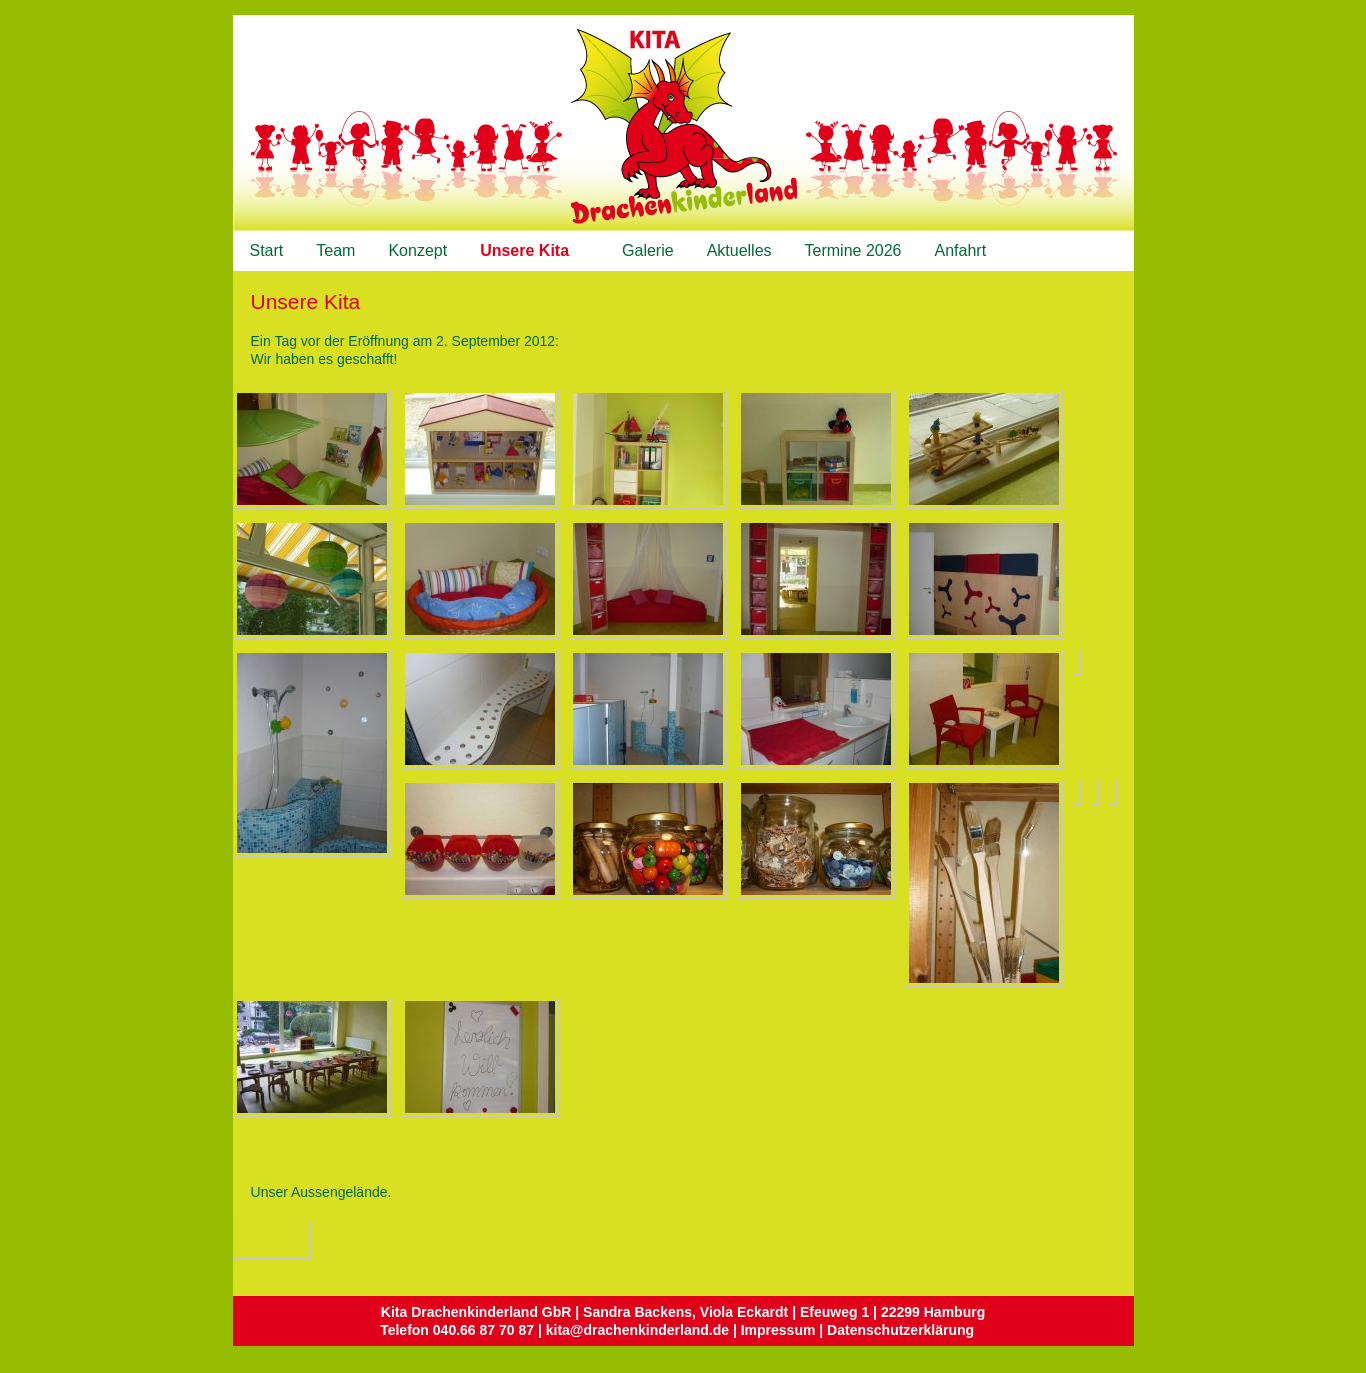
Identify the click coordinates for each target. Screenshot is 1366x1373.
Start (267, 250)
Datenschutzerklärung (900, 1330)
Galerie (648, 250)
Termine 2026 (853, 250)
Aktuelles (739, 250)
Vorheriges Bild (247, 1239)
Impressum (778, 1330)
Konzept (417, 250)
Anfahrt (961, 250)
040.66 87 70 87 (483, 1330)
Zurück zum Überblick (292, 1240)
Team (335, 250)
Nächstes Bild (267, 1239)
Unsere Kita (528, 251)
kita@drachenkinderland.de (637, 1330)
